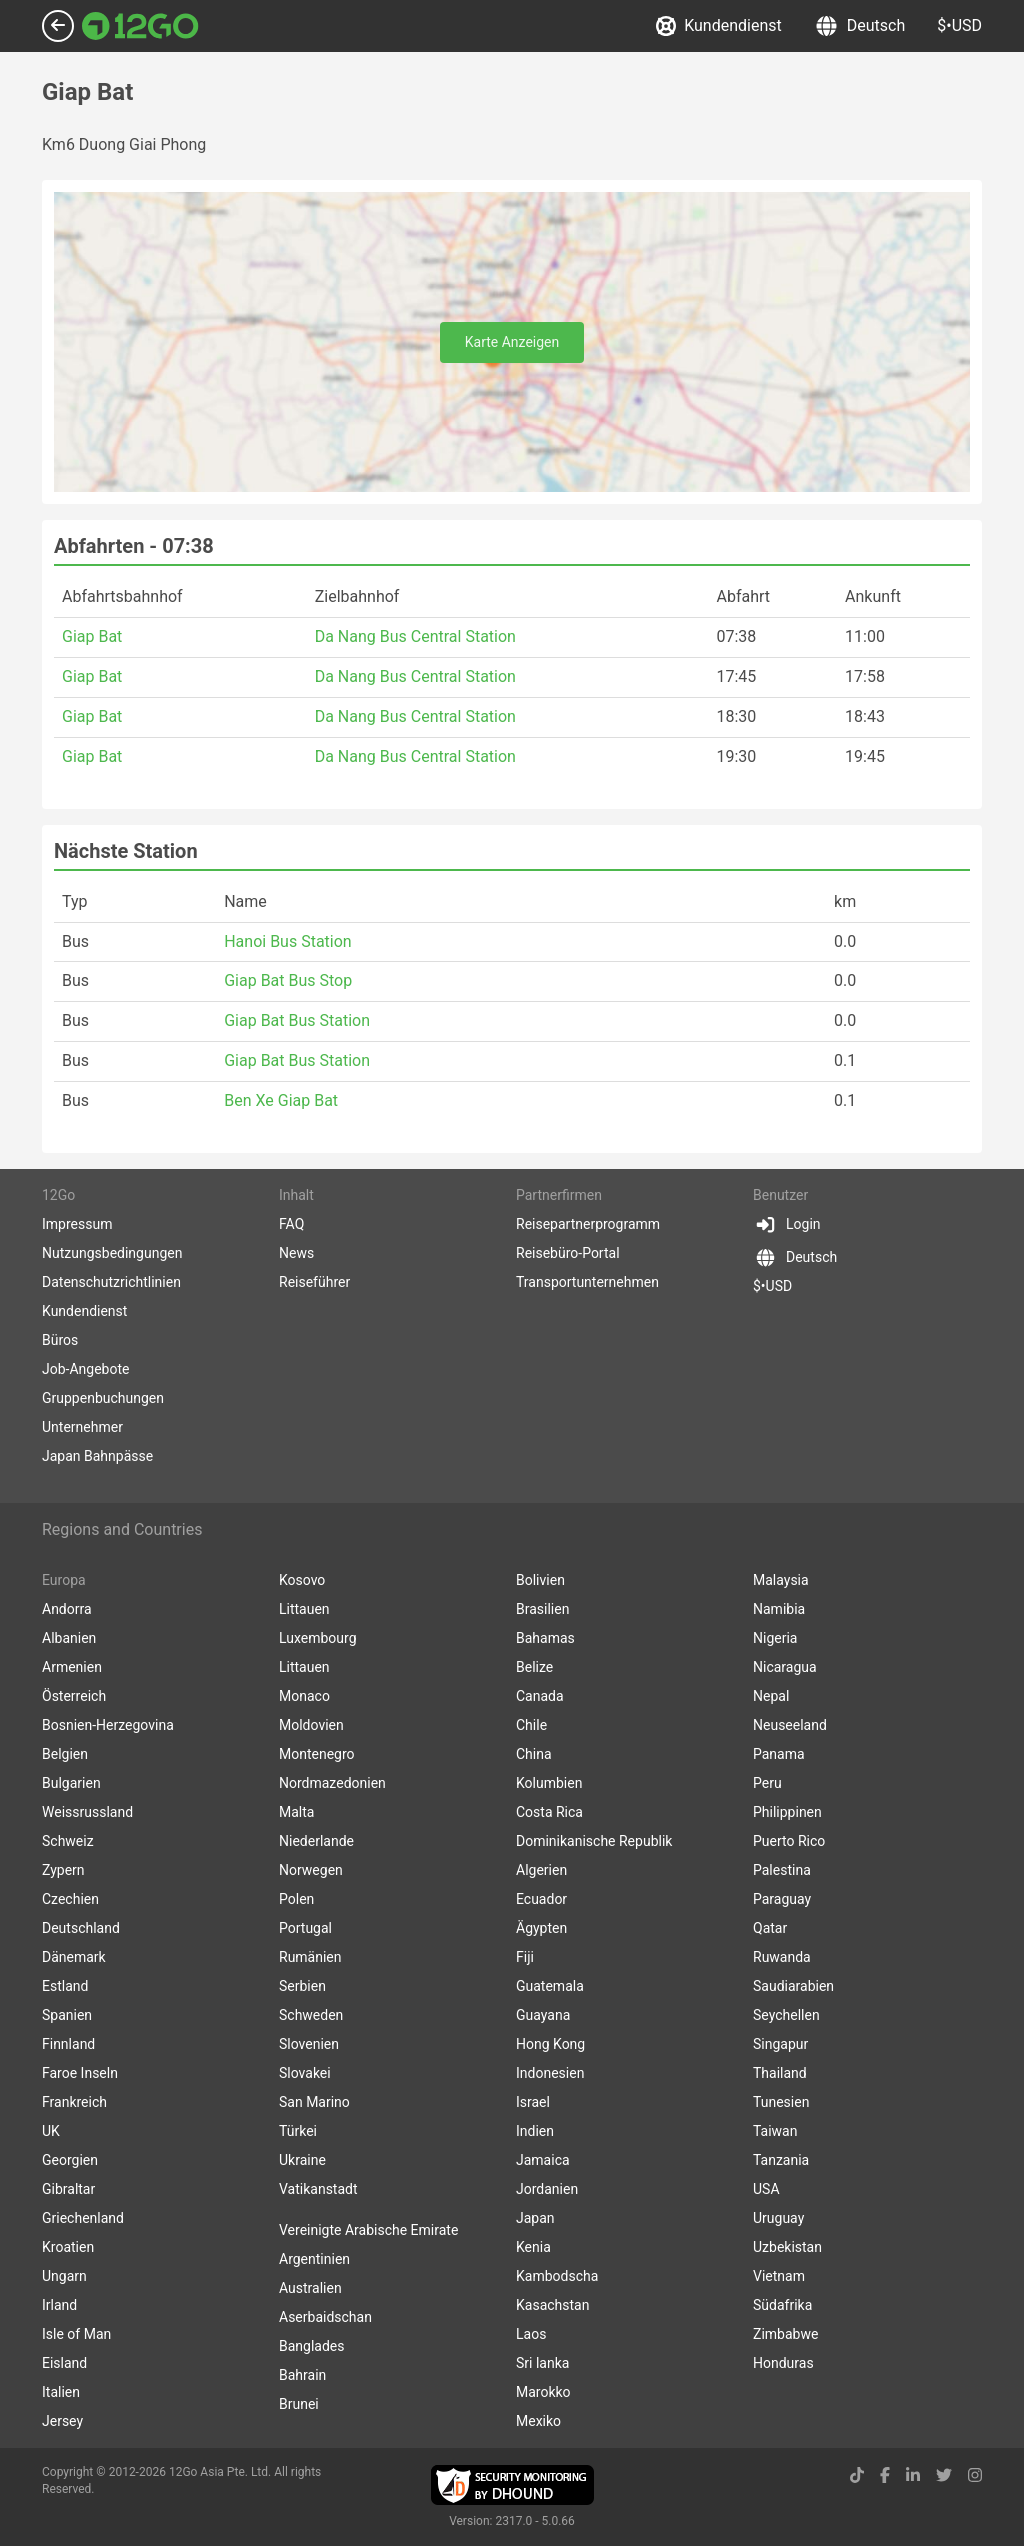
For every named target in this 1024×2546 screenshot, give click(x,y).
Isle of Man (76, 2334)
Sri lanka (542, 2363)
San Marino (314, 2102)
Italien (61, 2392)
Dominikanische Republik (594, 1841)
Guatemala (550, 1986)
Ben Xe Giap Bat (281, 1100)
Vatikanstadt (318, 2189)
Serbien (302, 1986)
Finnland (68, 2044)
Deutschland (81, 1928)
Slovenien (309, 2044)
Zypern (63, 1870)
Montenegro (317, 1754)
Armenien (72, 1667)
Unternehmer (82, 1427)
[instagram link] (975, 2475)
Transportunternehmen (587, 1282)
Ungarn (64, 2276)
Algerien (541, 1870)
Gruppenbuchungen (103, 1398)
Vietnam (779, 2276)
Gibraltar (68, 2189)
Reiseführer (314, 1282)
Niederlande (316, 1841)
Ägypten (541, 1928)
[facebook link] (885, 2475)
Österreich (74, 1696)
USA (766, 2189)
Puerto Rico (789, 1841)
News (296, 1253)
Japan (535, 2218)
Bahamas (545, 1638)
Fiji (525, 1957)
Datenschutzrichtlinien (111, 1282)
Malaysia (781, 1580)
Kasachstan (552, 2305)
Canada (540, 1696)
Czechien (70, 1899)
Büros (60, 1340)
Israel (533, 2102)
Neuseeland (790, 1725)
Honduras (783, 2363)
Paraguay (782, 1899)
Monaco (304, 1696)
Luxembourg (318, 1638)
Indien (535, 2131)
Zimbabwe (785, 2334)
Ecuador (541, 1899)
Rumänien (310, 1957)
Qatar (770, 1928)
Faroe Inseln (80, 2073)
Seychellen (786, 2015)
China (534, 1754)
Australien (310, 2288)
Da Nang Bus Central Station (415, 636)
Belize (534, 1667)
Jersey (62, 2421)
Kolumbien (549, 1783)
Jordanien (547, 2189)
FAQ (291, 1224)
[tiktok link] (857, 2475)
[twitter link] (944, 2475)
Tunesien (781, 2102)
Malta (296, 1812)
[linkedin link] (913, 2475)
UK (51, 2131)
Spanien (67, 2015)
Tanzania (781, 2160)
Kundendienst (719, 26)
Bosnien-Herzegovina (108, 1725)
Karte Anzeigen (512, 342)
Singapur (780, 2044)
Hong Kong (550, 2044)
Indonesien (550, 2073)
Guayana (543, 2015)
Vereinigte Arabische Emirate (368, 2230)
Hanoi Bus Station (287, 941)
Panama (779, 1754)
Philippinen (787, 1812)
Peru (767, 1783)
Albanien (69, 1638)
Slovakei (305, 2073)
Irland (59, 2305)
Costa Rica (549, 1812)
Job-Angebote (85, 1369)
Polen (296, 1899)
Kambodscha (557, 2276)
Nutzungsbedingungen (112, 1253)
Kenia (533, 2247)
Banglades (312, 2346)
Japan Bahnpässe (97, 1456)
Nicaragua (785, 1667)
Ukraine (302, 2160)
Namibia (779, 1609)
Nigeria (775, 1638)
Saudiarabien (793, 1986)
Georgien (70, 2160)
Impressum (77, 1224)
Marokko (543, 2392)
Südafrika (782, 2305)
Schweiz (68, 1841)
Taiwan (775, 2131)
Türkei (298, 2131)
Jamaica (543, 2160)
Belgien (65, 1754)
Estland (65, 1986)
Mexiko (538, 2421)
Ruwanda (782, 1957)
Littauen (304, 1609)
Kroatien (68, 2247)
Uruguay (778, 2218)
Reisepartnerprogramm (588, 1224)
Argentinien (314, 2259)
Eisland (64, 2363)
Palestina (782, 1870)
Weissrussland (87, 1812)
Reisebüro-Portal (568, 1253)
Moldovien (311, 1725)
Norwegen (311, 1870)
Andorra (67, 1609)
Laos (531, 2334)
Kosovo (302, 1580)
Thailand (780, 2073)
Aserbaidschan (325, 2317)
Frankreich (74, 2102)
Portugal (305, 1928)
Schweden (311, 2015)
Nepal (771, 1696)
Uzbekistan (787, 2247)
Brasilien (542, 1609)
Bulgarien (71, 1783)
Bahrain (302, 2375)
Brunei (299, 2404)
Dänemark (74, 1957)
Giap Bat (92, 636)
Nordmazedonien (332, 1783)
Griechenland (83, 2218)
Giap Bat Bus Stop (288, 980)
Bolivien (540, 1580)
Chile (531, 1725)
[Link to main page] (140, 26)
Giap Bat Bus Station (297, 1020)
